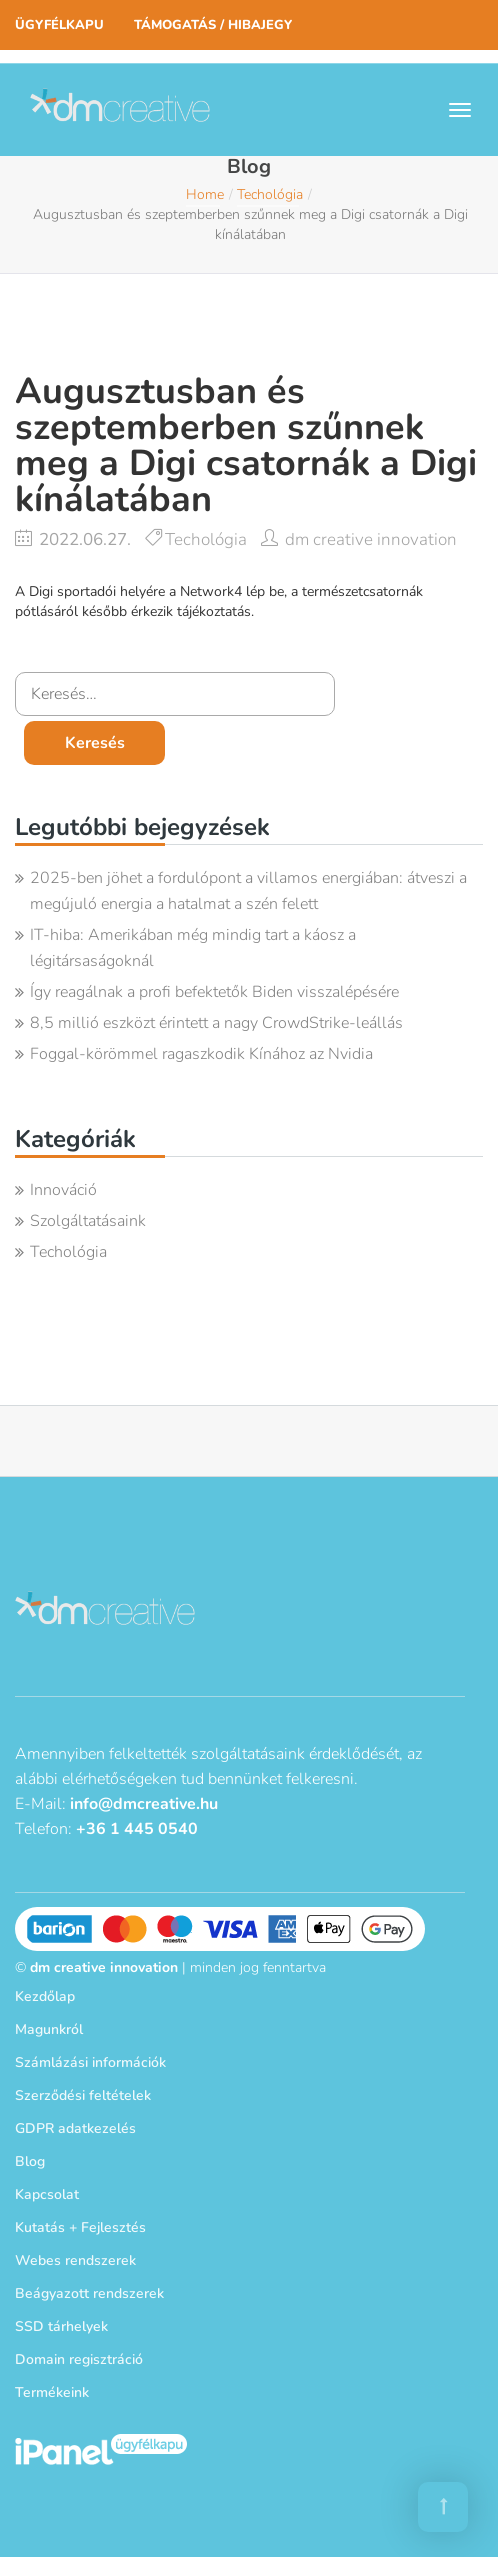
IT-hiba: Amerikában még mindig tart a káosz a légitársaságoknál (193, 948)
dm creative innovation (371, 539)
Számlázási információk (90, 2062)
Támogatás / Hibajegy (213, 25)
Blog (30, 2161)
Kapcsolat (47, 2194)
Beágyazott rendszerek (89, 2293)
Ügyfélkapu (59, 25)
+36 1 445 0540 (137, 1829)
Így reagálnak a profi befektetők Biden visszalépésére (214, 992)
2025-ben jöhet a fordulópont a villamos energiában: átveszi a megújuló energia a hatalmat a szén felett (248, 891)
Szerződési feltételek (83, 2095)
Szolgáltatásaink (88, 1221)
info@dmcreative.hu (144, 1804)
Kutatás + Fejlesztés (80, 2227)
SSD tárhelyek (61, 2326)
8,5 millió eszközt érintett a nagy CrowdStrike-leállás (216, 1023)
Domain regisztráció (79, 2359)
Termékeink (52, 2392)
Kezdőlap (45, 1996)
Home (205, 194)
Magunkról (49, 2029)
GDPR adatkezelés (75, 2128)
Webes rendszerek (75, 2260)
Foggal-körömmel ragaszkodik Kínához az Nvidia (201, 1054)
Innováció (63, 1190)
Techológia (270, 194)
